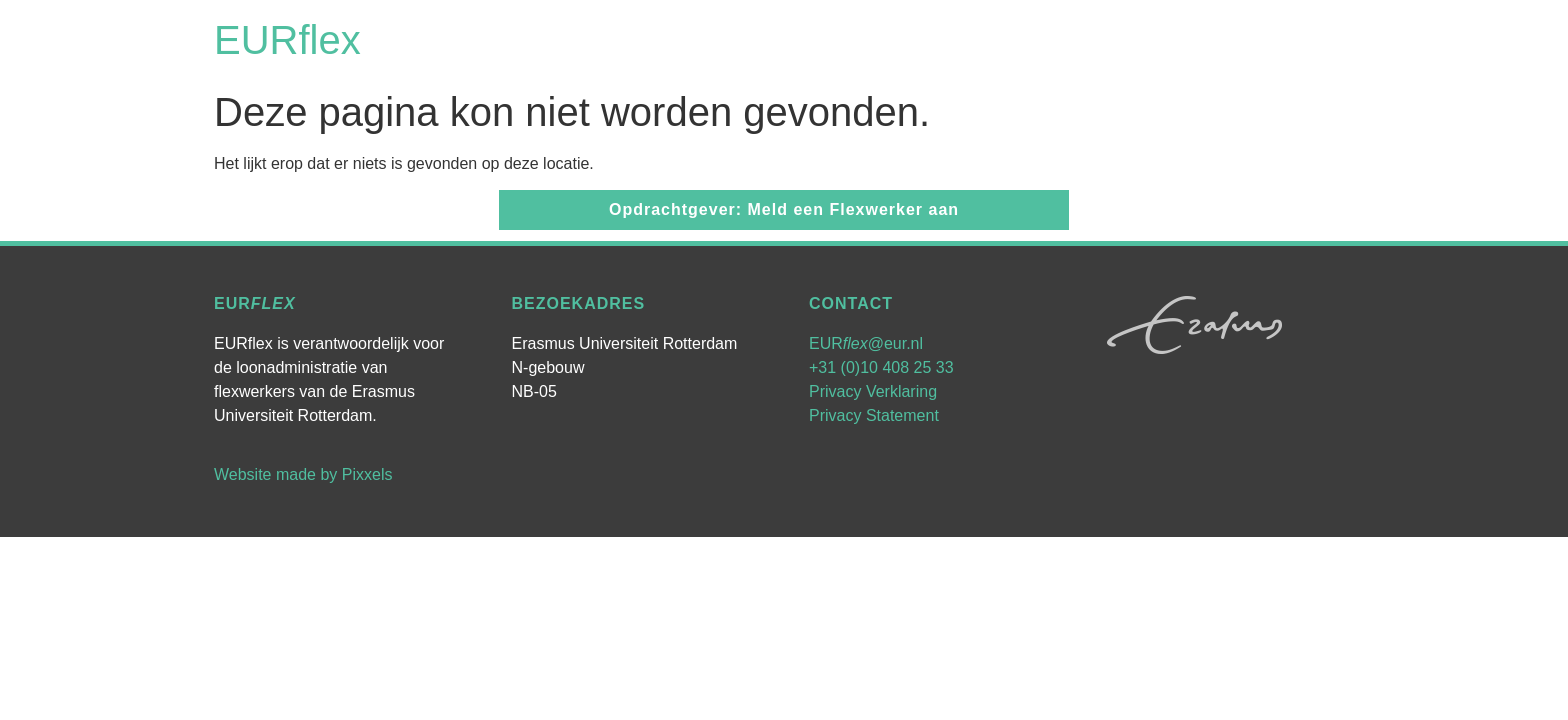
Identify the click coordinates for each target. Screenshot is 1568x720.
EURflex (287, 40)
